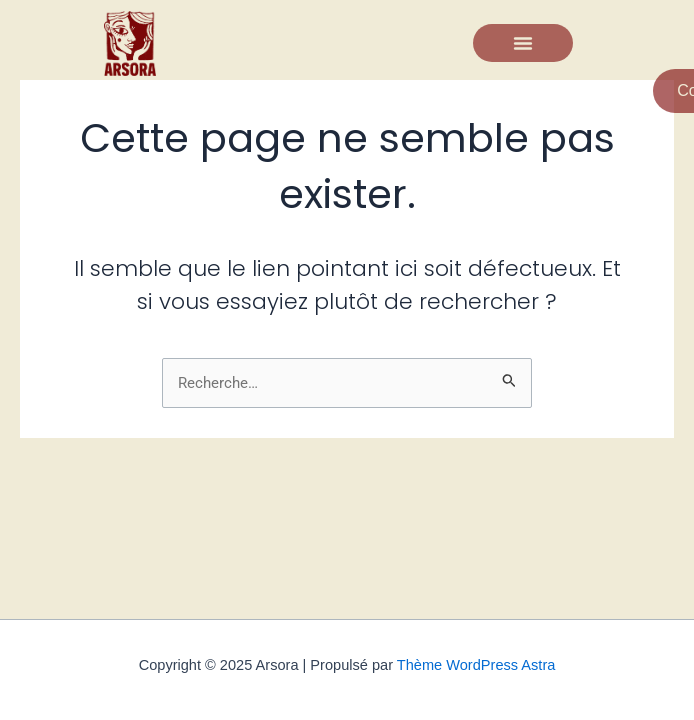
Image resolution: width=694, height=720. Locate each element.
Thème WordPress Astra (476, 665)
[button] (523, 43)
